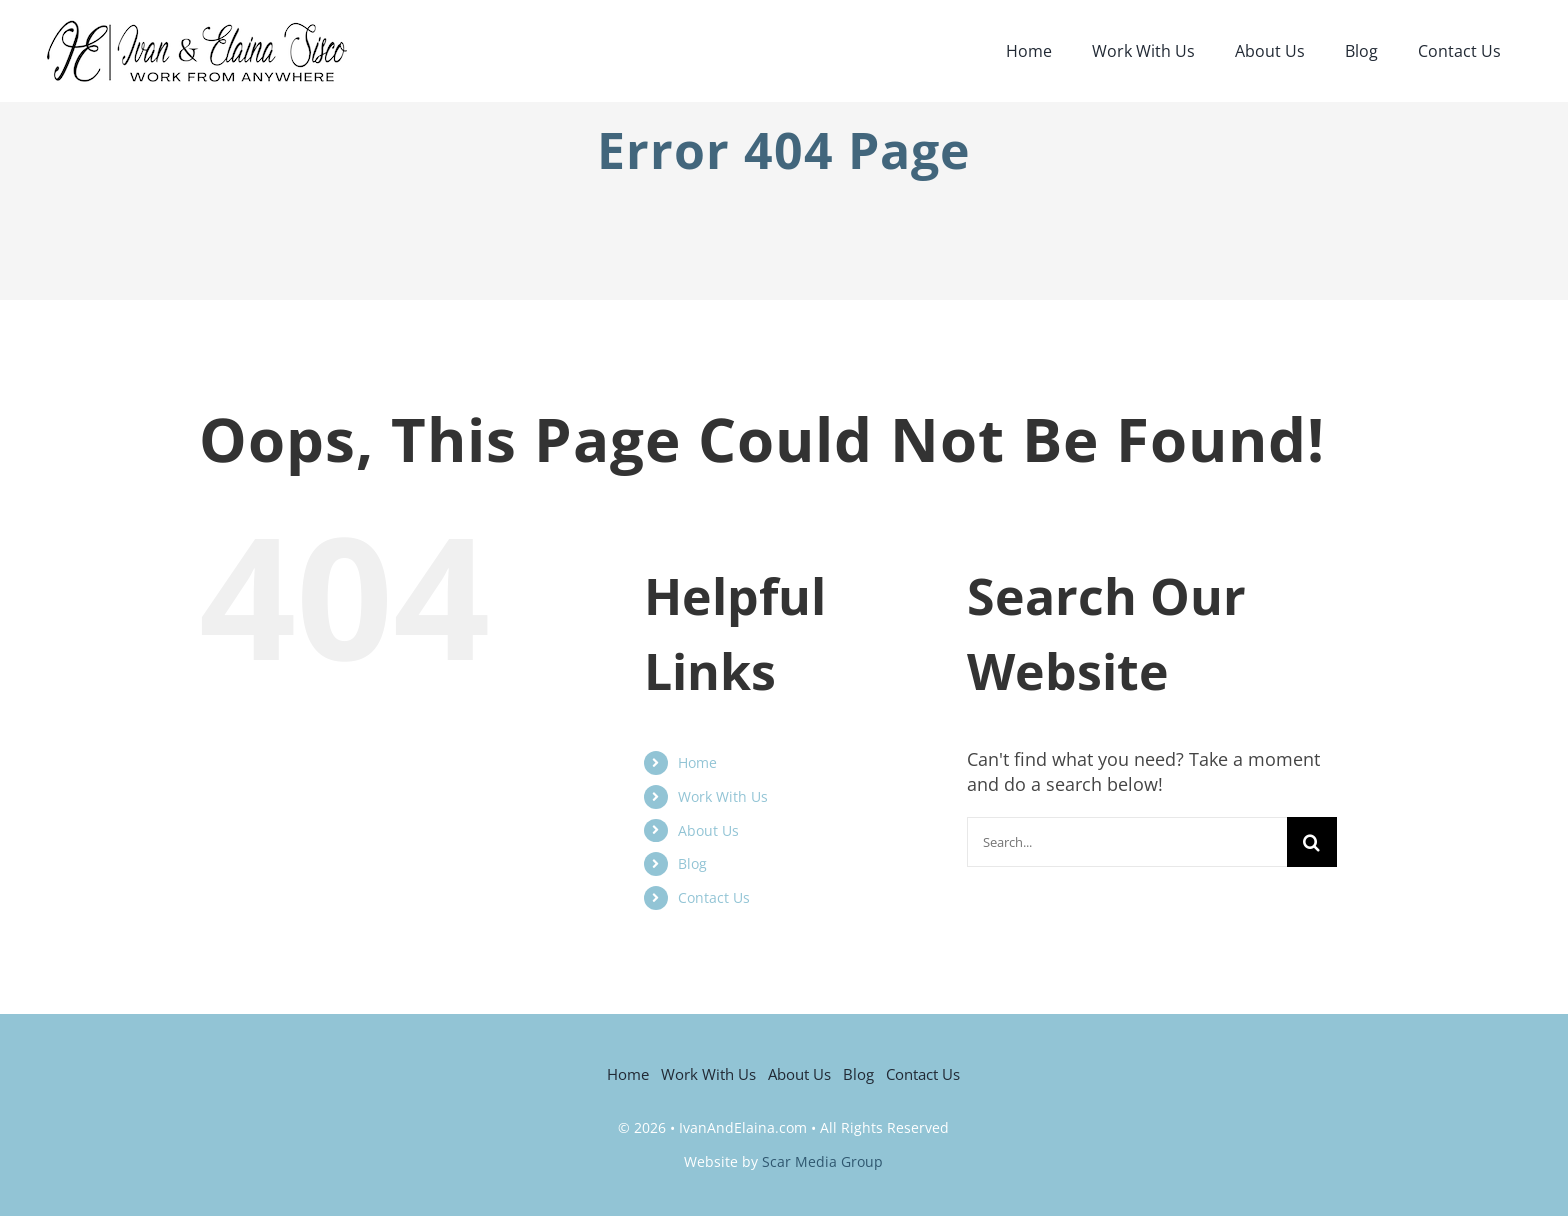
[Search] (1312, 842)
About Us (708, 830)
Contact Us (714, 897)
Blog (692, 863)
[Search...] (1127, 842)
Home (697, 762)
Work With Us (723, 796)
